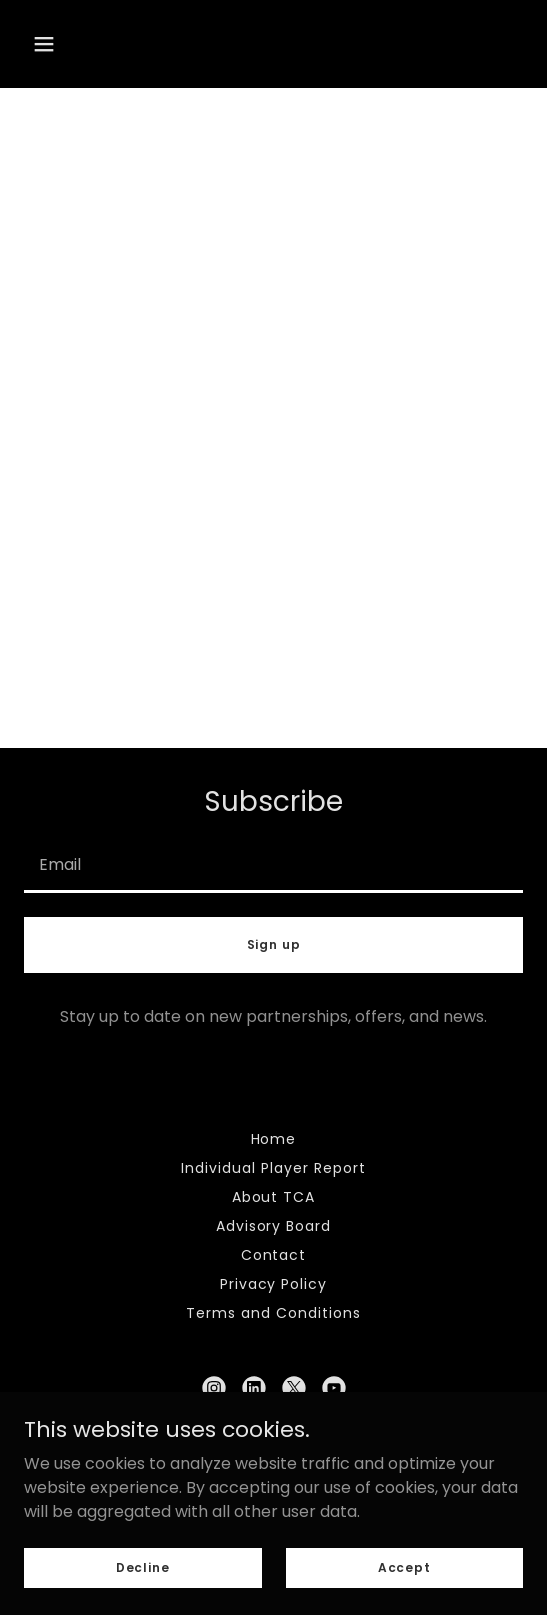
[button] (44, 44)
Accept (404, 1566)
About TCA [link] (274, 1197)
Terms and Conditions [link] (273, 1313)
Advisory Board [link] (274, 1226)
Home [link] (274, 1139)
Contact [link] (274, 1255)
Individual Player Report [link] (273, 1168)
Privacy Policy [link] (274, 1284)
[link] (214, 1388)
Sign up (274, 944)
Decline (143, 1566)
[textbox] (273, 864)
